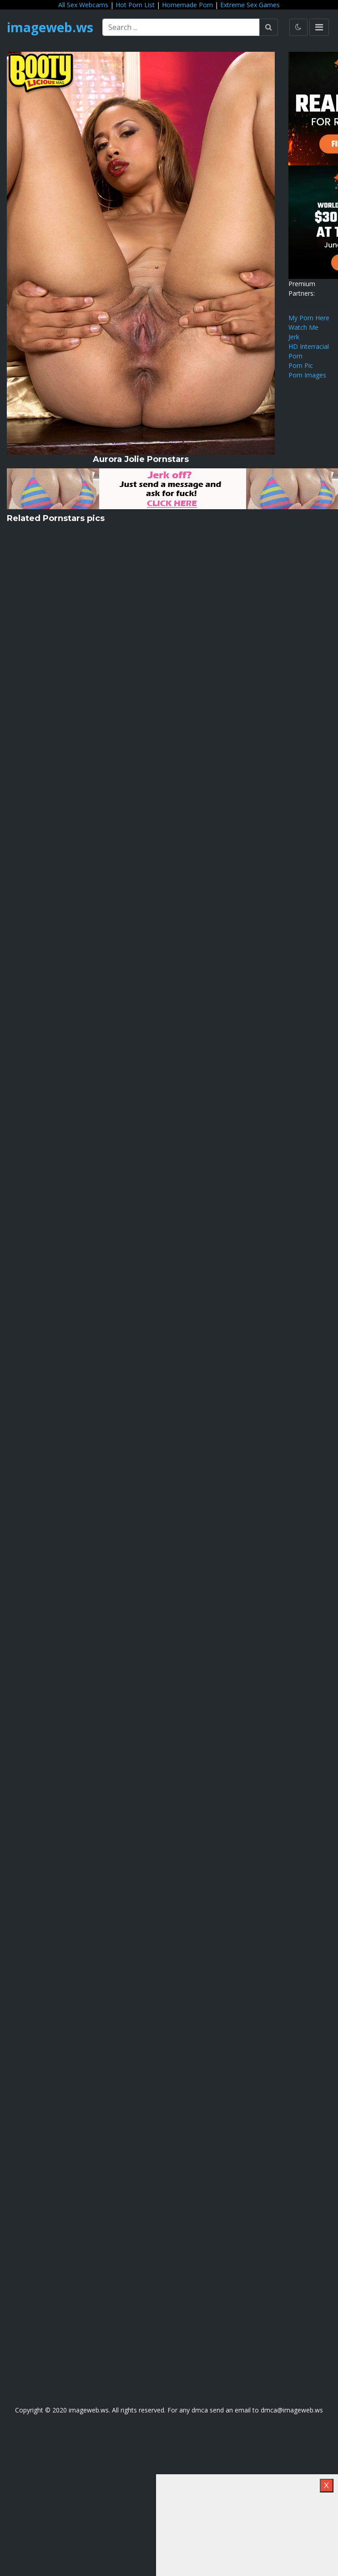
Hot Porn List (135, 4)
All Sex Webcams (83, 4)
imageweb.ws (50, 27)
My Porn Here (308, 317)
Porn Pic (300, 365)
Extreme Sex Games (250, 4)
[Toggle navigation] (319, 27)
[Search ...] (181, 27)
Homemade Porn (187, 4)
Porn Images (307, 375)
